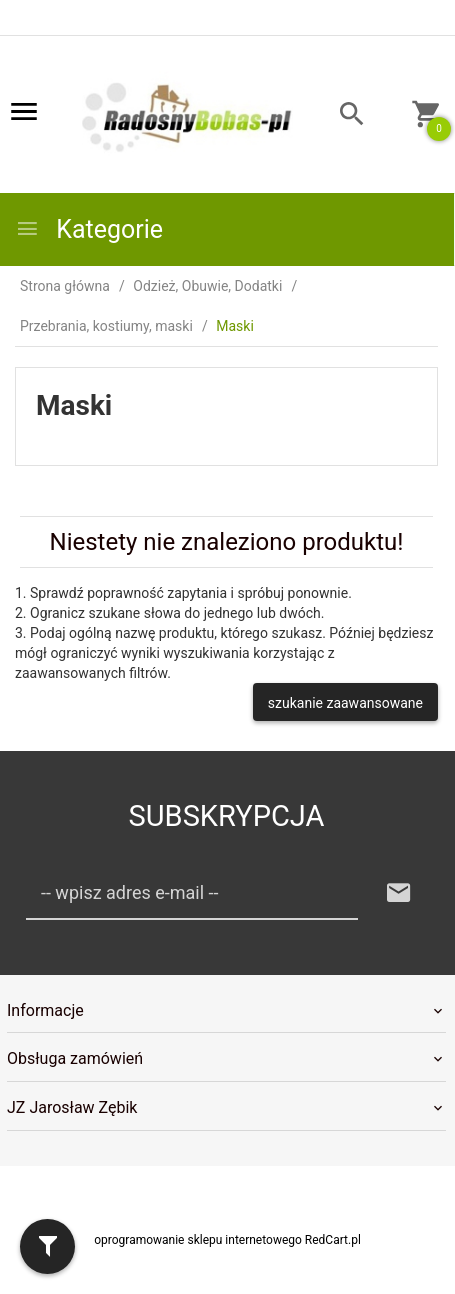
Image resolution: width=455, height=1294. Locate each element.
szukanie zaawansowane (345, 703)
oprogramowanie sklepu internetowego (198, 1240)
